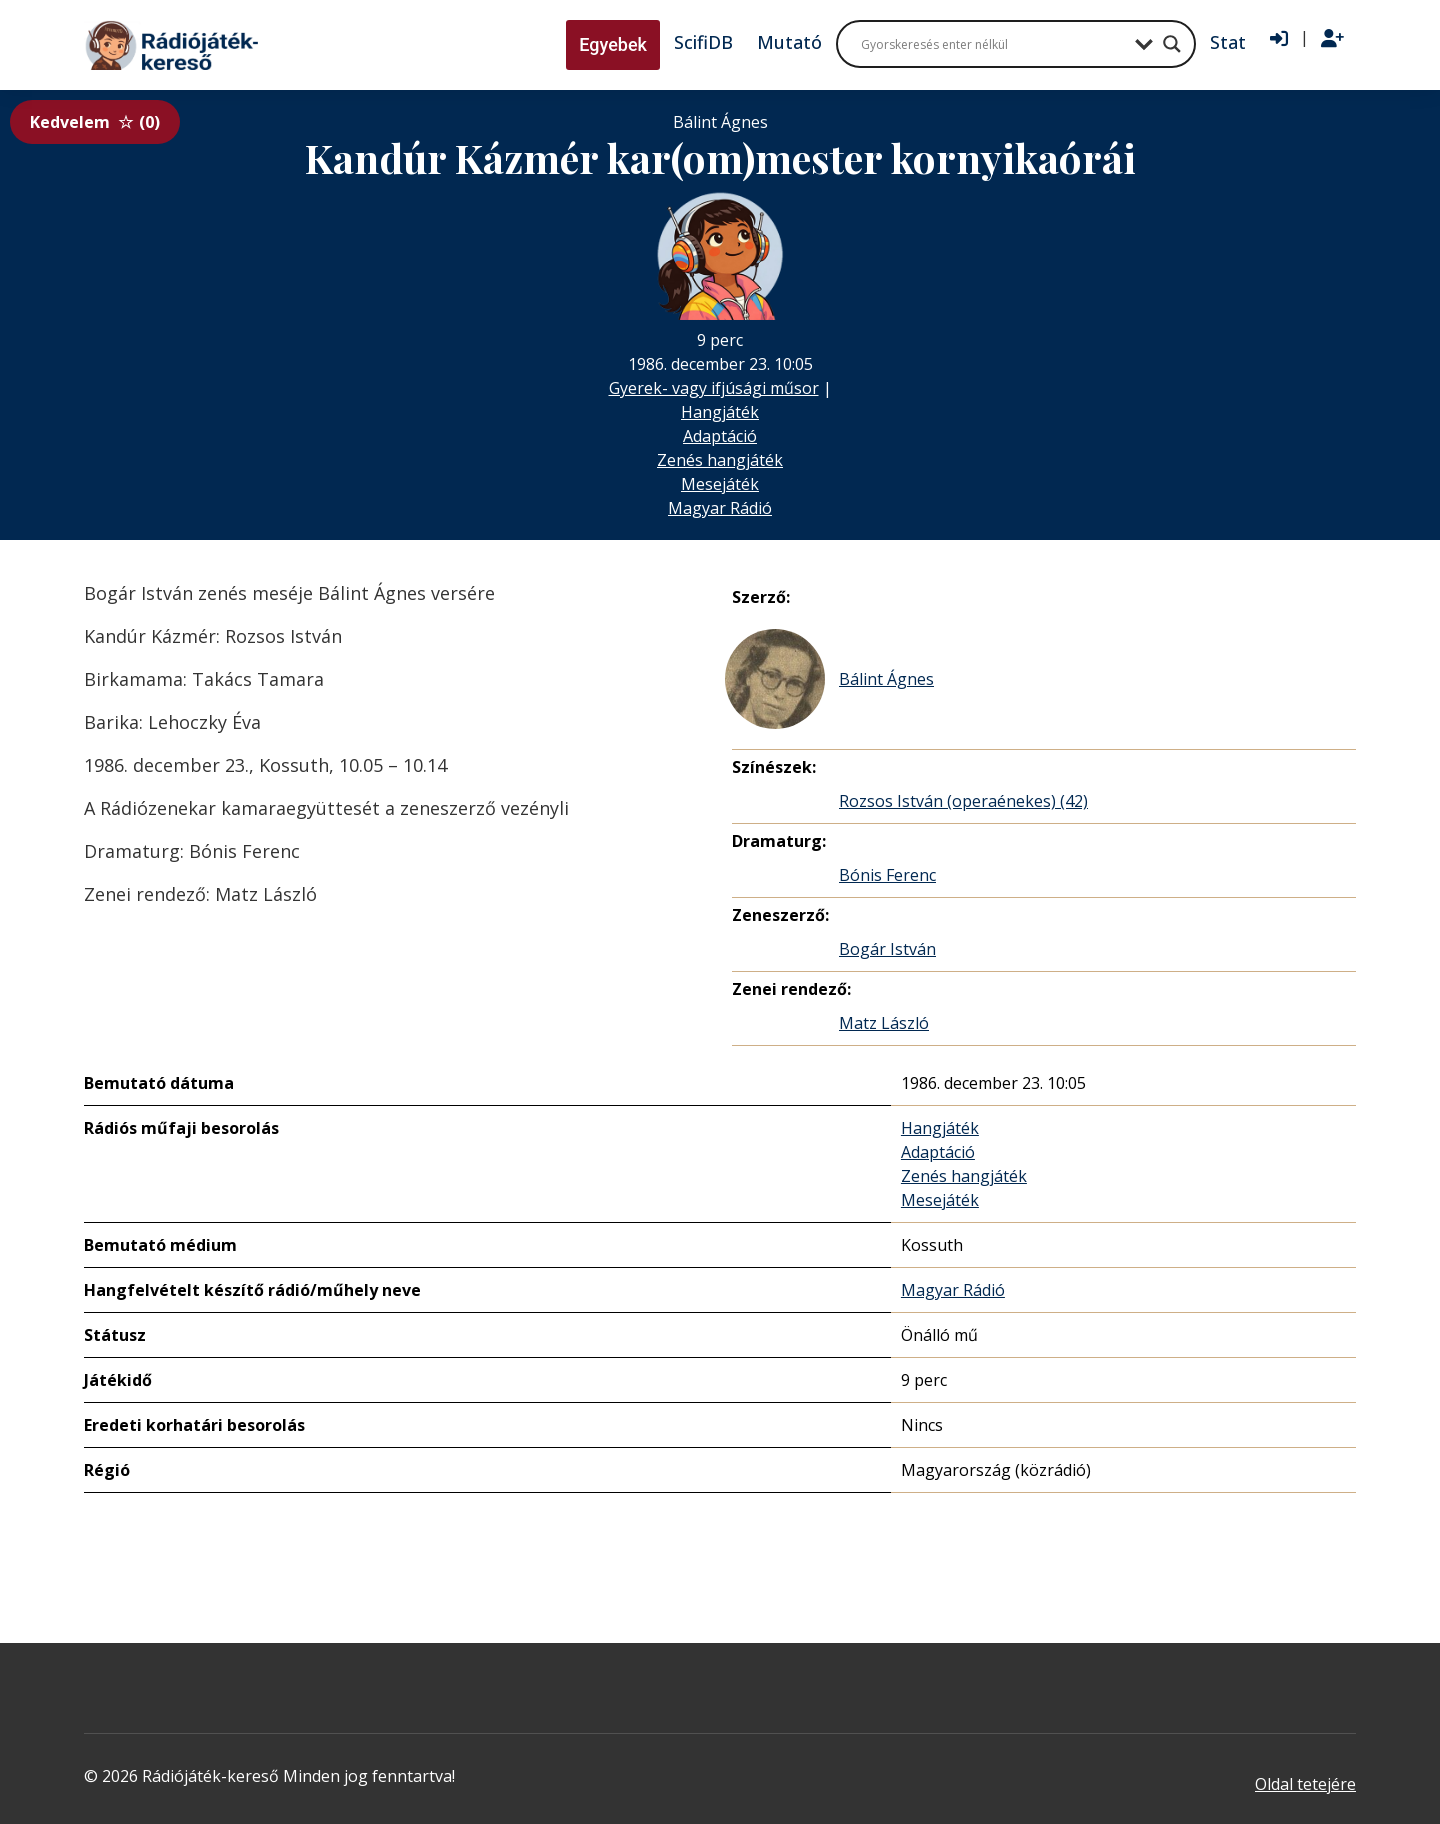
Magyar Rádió (720, 508)
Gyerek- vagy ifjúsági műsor (714, 388)
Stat (1228, 42)
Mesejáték (720, 484)
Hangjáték (720, 412)
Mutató (789, 42)
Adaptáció (720, 436)
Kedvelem (95, 122)
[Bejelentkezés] (1279, 39)
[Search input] (993, 44)
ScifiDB (703, 42)
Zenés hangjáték (720, 460)
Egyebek (613, 44)
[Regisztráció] (1332, 39)
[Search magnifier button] (1172, 44)
